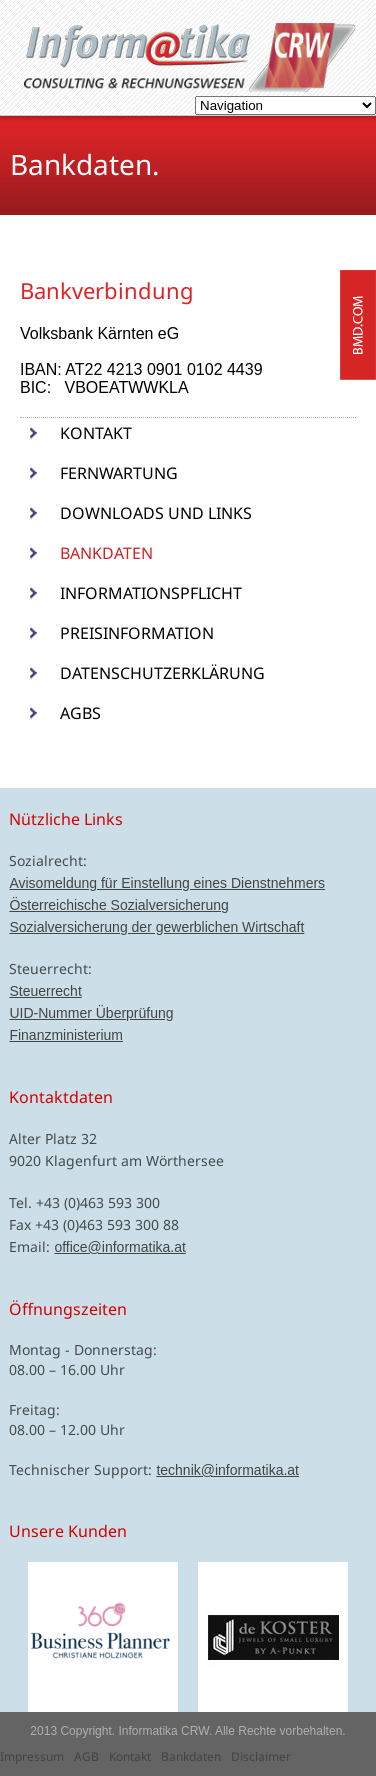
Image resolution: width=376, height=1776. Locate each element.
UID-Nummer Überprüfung (91, 1013)
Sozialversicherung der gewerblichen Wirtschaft (156, 927)
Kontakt (96, 433)
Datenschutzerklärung (162, 673)
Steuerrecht (45, 991)
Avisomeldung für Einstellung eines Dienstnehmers (167, 883)
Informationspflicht (151, 593)
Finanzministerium (66, 1035)
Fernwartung (119, 473)
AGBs (80, 713)
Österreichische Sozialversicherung (118, 905)
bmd (358, 325)
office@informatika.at (119, 1247)
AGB (86, 1756)
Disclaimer (261, 1756)
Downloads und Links (156, 513)
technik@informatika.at (227, 1470)
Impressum (32, 1756)
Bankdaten (106, 553)
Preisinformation (137, 633)
